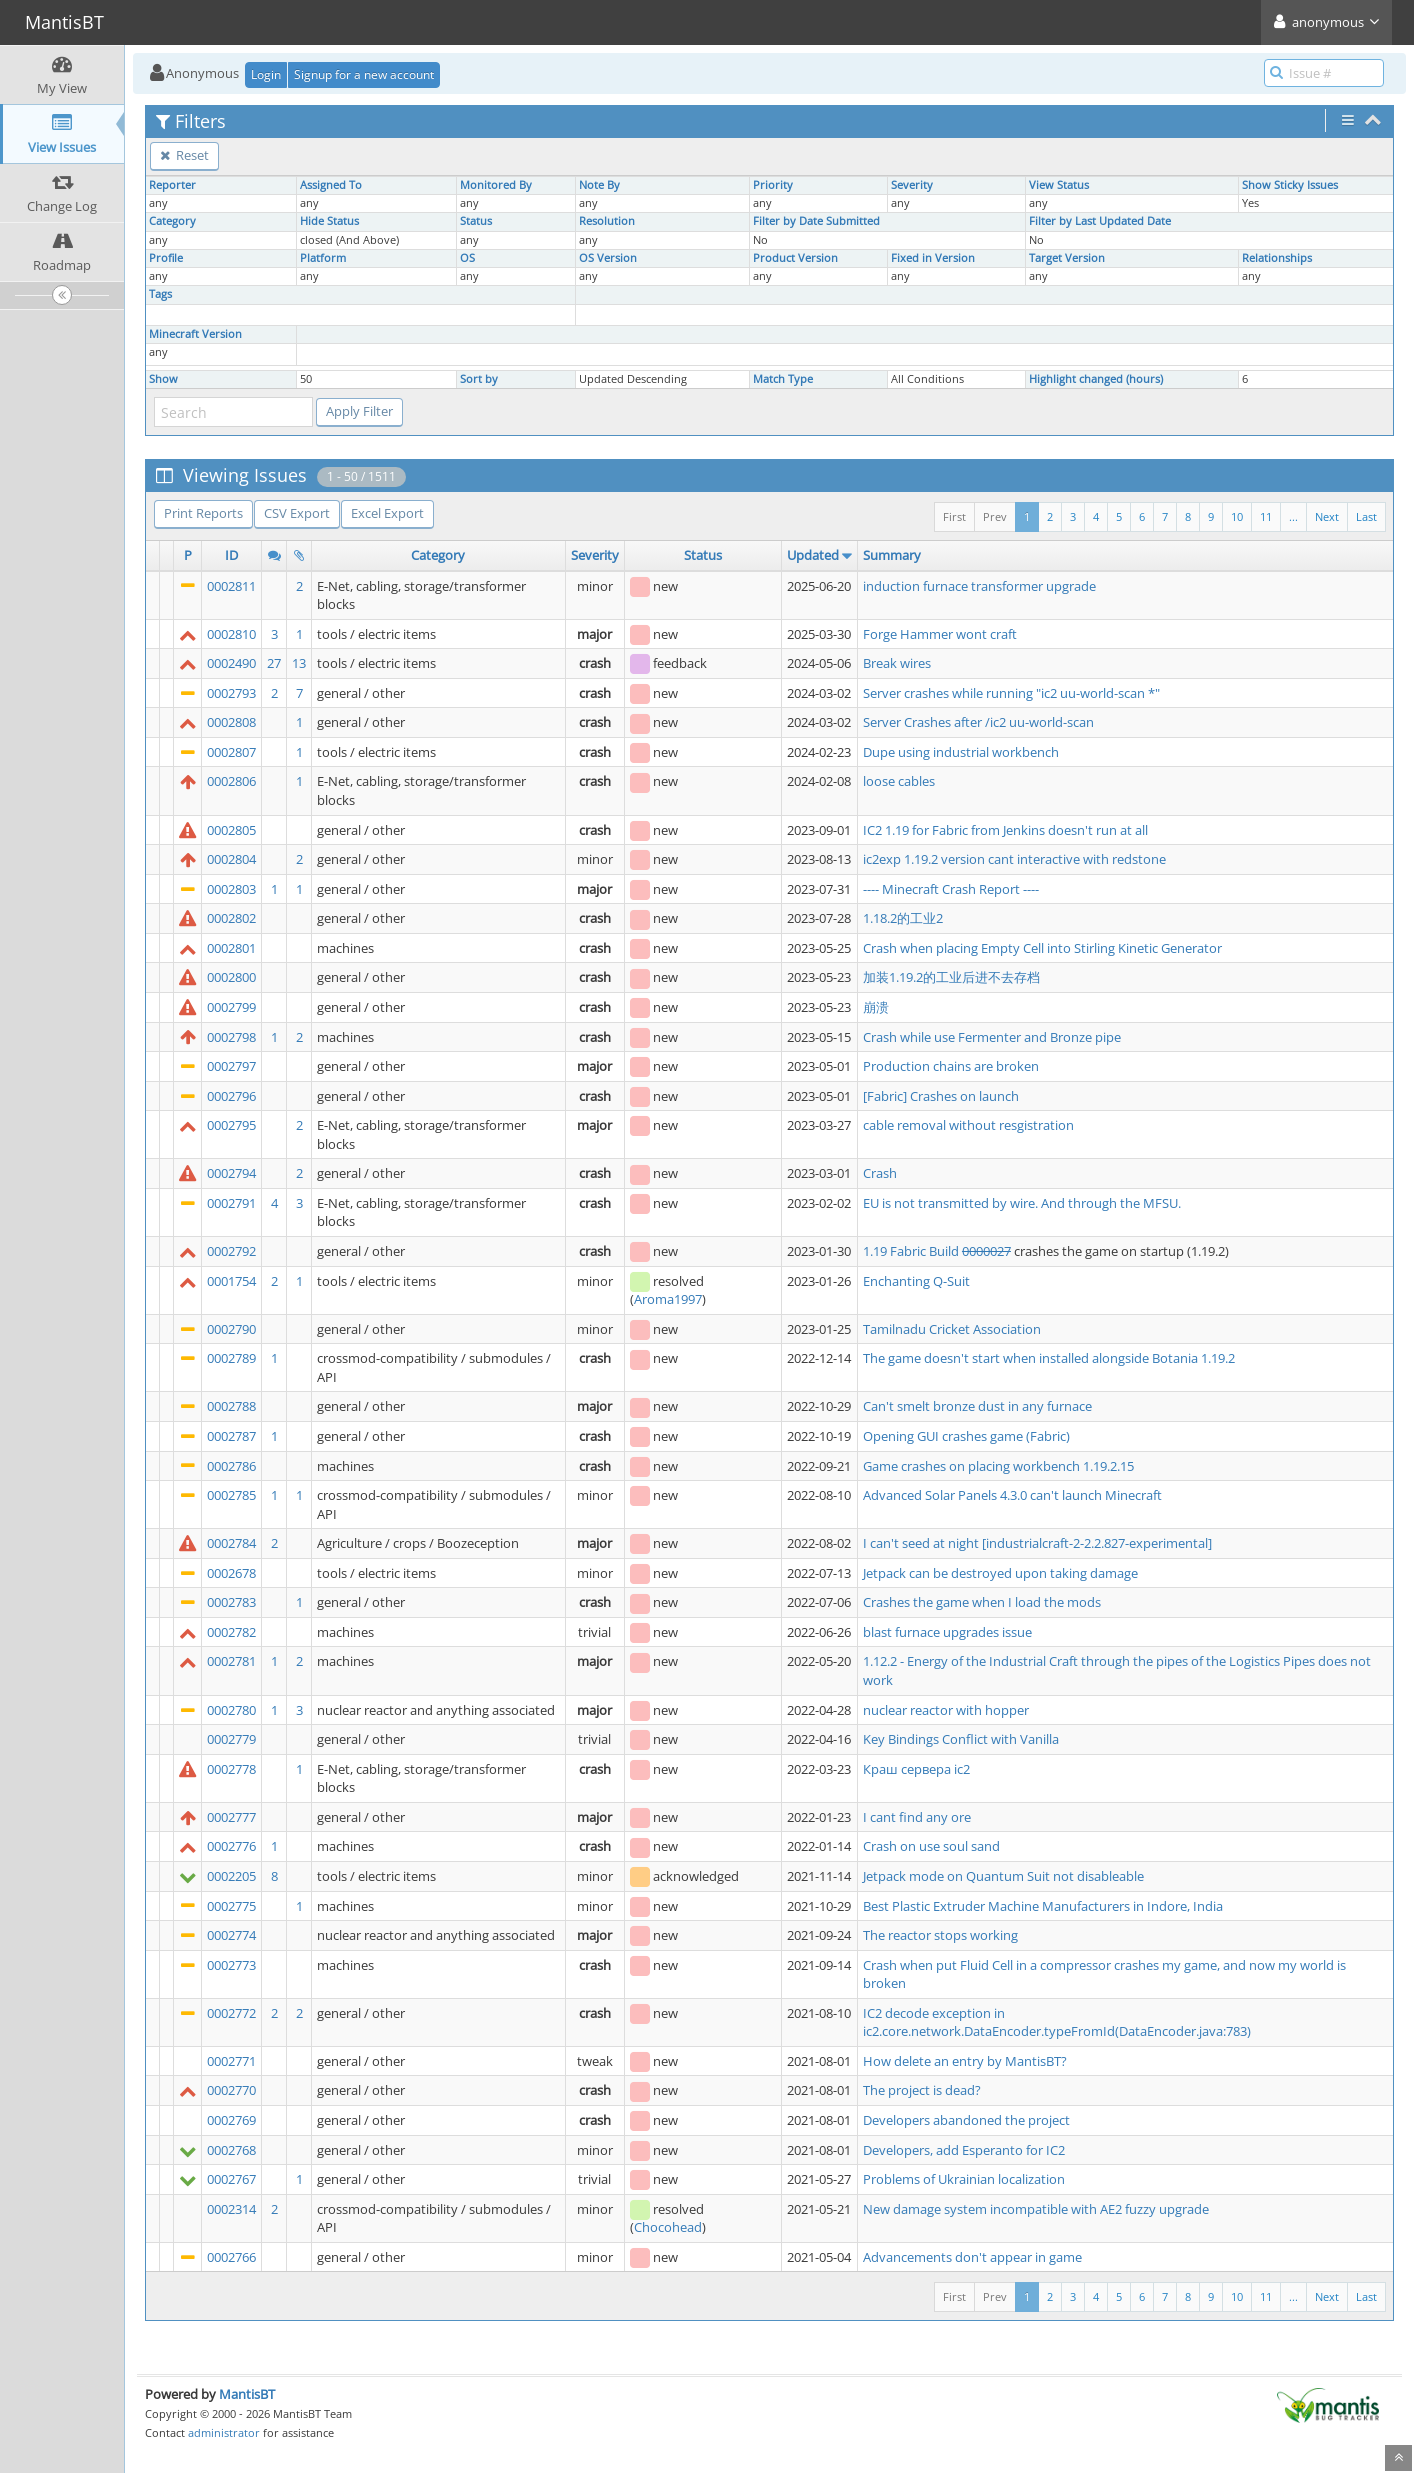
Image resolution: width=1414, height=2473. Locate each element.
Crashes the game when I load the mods (982, 1602)
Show (163, 379)
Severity (912, 185)
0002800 (231, 977)
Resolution (607, 221)
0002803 (231, 889)
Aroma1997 (668, 1299)
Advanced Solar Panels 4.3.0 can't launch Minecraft (1012, 1495)
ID (231, 555)
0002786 (231, 1466)
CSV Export (297, 513)
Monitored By (496, 185)
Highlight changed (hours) (1096, 379)
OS (467, 258)
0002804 (231, 859)
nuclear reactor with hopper (946, 1710)
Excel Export (387, 513)
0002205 (231, 1876)
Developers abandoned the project (966, 2120)
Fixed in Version (933, 258)
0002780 (231, 1710)
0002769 (231, 2120)
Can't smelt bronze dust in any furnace (977, 1406)
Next (1327, 516)
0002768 (231, 2150)
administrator (224, 2432)
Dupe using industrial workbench (961, 752)
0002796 (231, 1096)
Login (266, 74)
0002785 (231, 1495)
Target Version (1067, 258)
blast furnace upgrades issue (947, 1632)
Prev (995, 516)
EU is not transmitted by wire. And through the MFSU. (1022, 1203)
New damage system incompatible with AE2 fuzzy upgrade (1036, 2209)
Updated (813, 555)
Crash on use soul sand (931, 1846)
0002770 (231, 2090)
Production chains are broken (951, 1066)
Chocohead (668, 2227)
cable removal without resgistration (968, 1125)
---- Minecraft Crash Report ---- (951, 889)
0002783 (231, 1602)
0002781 (231, 1661)
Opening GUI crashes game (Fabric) (966, 1436)
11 (1266, 516)
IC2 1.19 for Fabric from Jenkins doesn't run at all (1005, 830)
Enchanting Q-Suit (916, 1281)
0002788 (231, 1406)
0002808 (231, 722)
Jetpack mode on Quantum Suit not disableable (1003, 1876)
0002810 (231, 634)
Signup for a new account (364, 74)
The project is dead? (922, 2090)
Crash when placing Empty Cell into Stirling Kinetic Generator (1042, 948)
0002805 (231, 830)
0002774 (231, 1935)
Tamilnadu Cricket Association (952, 1329)
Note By (599, 185)
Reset (184, 155)
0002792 (231, 1251)
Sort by (479, 379)
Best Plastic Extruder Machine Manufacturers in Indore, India (1043, 1906)
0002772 (231, 2013)
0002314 (231, 2209)
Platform (323, 258)
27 (274, 663)
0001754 (231, 1281)
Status (476, 221)
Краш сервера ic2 (916, 1769)
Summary (892, 555)
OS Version (608, 258)
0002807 (231, 752)
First (954, 516)
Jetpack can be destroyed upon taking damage (1000, 1573)
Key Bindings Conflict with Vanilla (961, 1739)
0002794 (231, 1173)
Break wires (897, 663)
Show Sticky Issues (1290, 185)
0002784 (231, 1543)
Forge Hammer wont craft (940, 634)
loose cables (899, 781)
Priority (773, 185)
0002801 (231, 948)
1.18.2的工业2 (903, 918)
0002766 (231, 2257)
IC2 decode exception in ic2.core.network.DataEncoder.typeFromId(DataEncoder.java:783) (1057, 2022)
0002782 (231, 1632)
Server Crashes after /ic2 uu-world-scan (978, 722)
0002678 (231, 1573)
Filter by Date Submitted (816, 221)
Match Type (783, 379)
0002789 (231, 1358)
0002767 (231, 2179)
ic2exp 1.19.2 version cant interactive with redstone (1014, 859)
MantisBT (247, 2394)
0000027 (986, 1251)
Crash (880, 1173)
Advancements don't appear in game (972, 2257)
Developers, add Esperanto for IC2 (964, 2150)
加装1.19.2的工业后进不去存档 (951, 977)
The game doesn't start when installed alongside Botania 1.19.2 (1049, 1358)
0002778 (231, 1769)
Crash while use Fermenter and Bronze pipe (992, 1037)
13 (299, 663)
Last (1366, 516)
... (1293, 516)
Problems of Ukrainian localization (964, 2179)
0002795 (231, 1125)
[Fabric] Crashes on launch (941, 1096)
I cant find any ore (917, 1817)
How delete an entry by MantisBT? (965, 2061)
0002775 (231, 1906)
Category (172, 221)
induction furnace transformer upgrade (979, 586)
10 (1237, 516)
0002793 (231, 693)
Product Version (795, 258)
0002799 (231, 1007)
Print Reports (203, 513)
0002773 (231, 1965)
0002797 (231, 1066)
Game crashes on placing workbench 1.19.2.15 (998, 1466)
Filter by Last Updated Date (1100, 221)
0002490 (231, 663)
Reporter (172, 185)
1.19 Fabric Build (912, 1251)
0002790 (231, 1329)
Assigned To (331, 185)
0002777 (231, 1817)
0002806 (231, 781)
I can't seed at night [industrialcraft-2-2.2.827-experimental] (1037, 1543)
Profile (166, 258)
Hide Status (329, 221)
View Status (1059, 185)
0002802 (231, 918)
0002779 (231, 1739)
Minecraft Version (195, 334)
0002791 (231, 1203)
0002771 (231, 2061)
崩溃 (876, 1007)
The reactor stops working (940, 1935)
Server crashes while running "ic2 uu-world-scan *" (1011, 693)
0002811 (231, 586)
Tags (160, 294)
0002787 (231, 1436)
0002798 (231, 1037)
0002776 (231, 1846)
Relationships (1277, 258)
